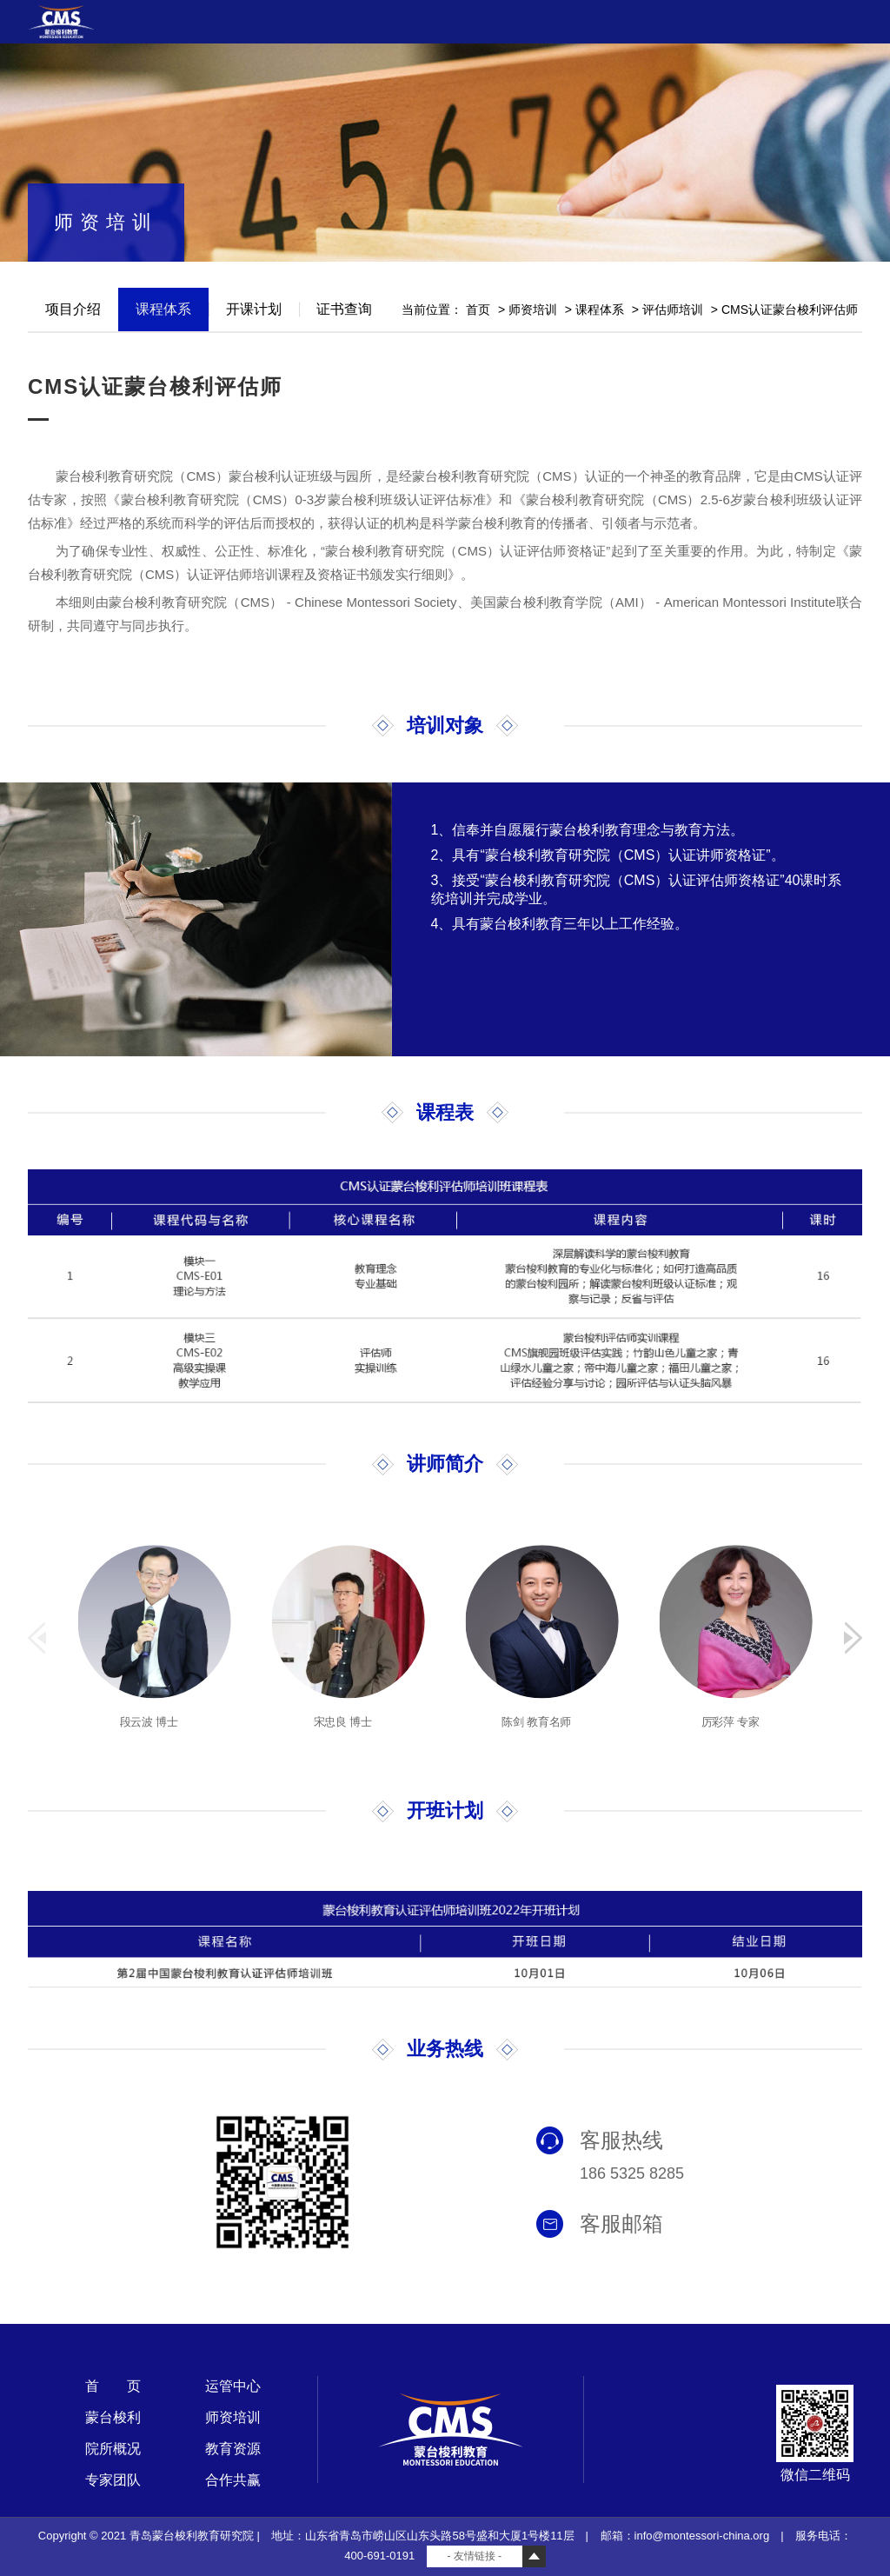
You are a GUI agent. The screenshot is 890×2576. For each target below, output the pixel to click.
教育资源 (233, 2448)
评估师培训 (672, 309)
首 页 (113, 2386)
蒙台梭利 (113, 2417)
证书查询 (344, 309)
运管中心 (233, 2386)
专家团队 (113, 2480)
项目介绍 (73, 309)
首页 (478, 309)
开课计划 (254, 309)
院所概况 (113, 2448)
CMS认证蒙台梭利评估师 (789, 309)
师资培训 (532, 309)
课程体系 (163, 309)
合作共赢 (233, 2480)
